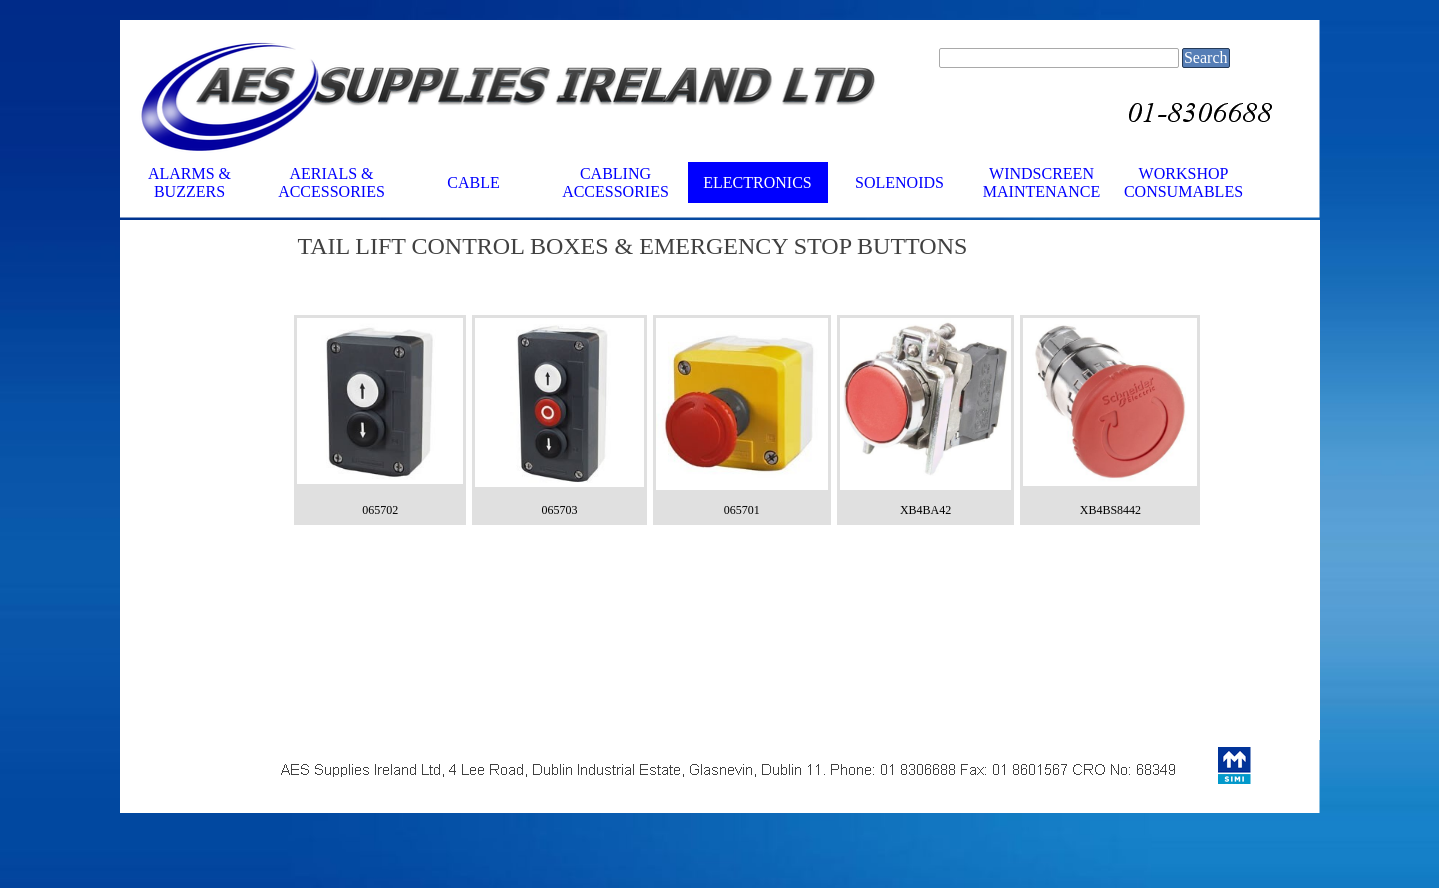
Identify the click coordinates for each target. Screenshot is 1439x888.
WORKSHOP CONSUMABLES (1183, 182)
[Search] (1059, 58)
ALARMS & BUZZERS (189, 182)
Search (1206, 57)
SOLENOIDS (899, 182)
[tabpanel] (747, 268)
